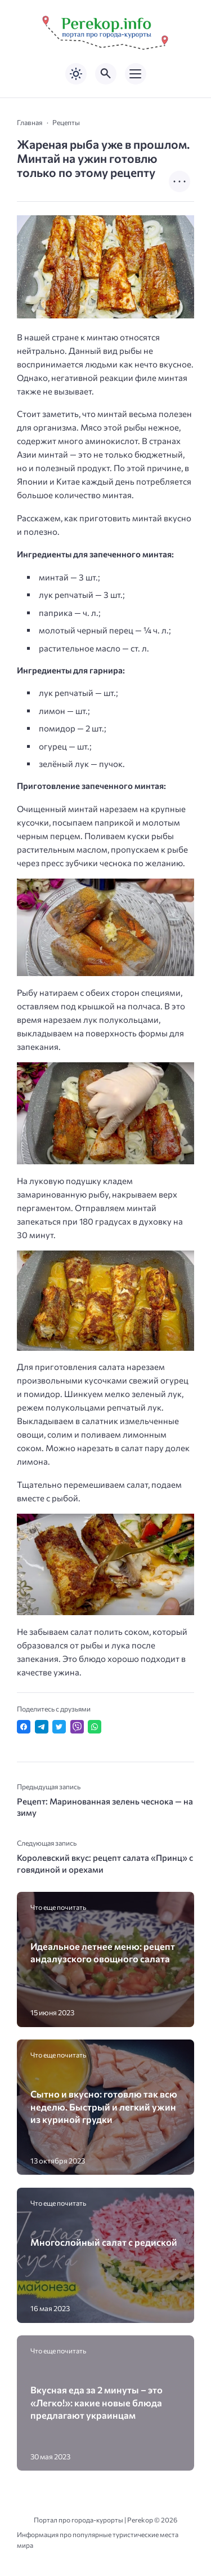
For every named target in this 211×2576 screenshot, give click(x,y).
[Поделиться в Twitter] (59, 1726)
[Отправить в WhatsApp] (94, 1726)
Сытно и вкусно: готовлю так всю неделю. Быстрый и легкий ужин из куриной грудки (103, 2106)
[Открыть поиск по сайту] (105, 74)
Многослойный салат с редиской (103, 2241)
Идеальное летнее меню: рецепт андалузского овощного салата (102, 1952)
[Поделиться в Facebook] (23, 1726)
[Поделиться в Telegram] (41, 1726)
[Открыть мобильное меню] (135, 74)
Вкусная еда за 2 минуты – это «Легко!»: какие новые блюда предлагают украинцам (96, 2402)
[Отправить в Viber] (77, 1726)
